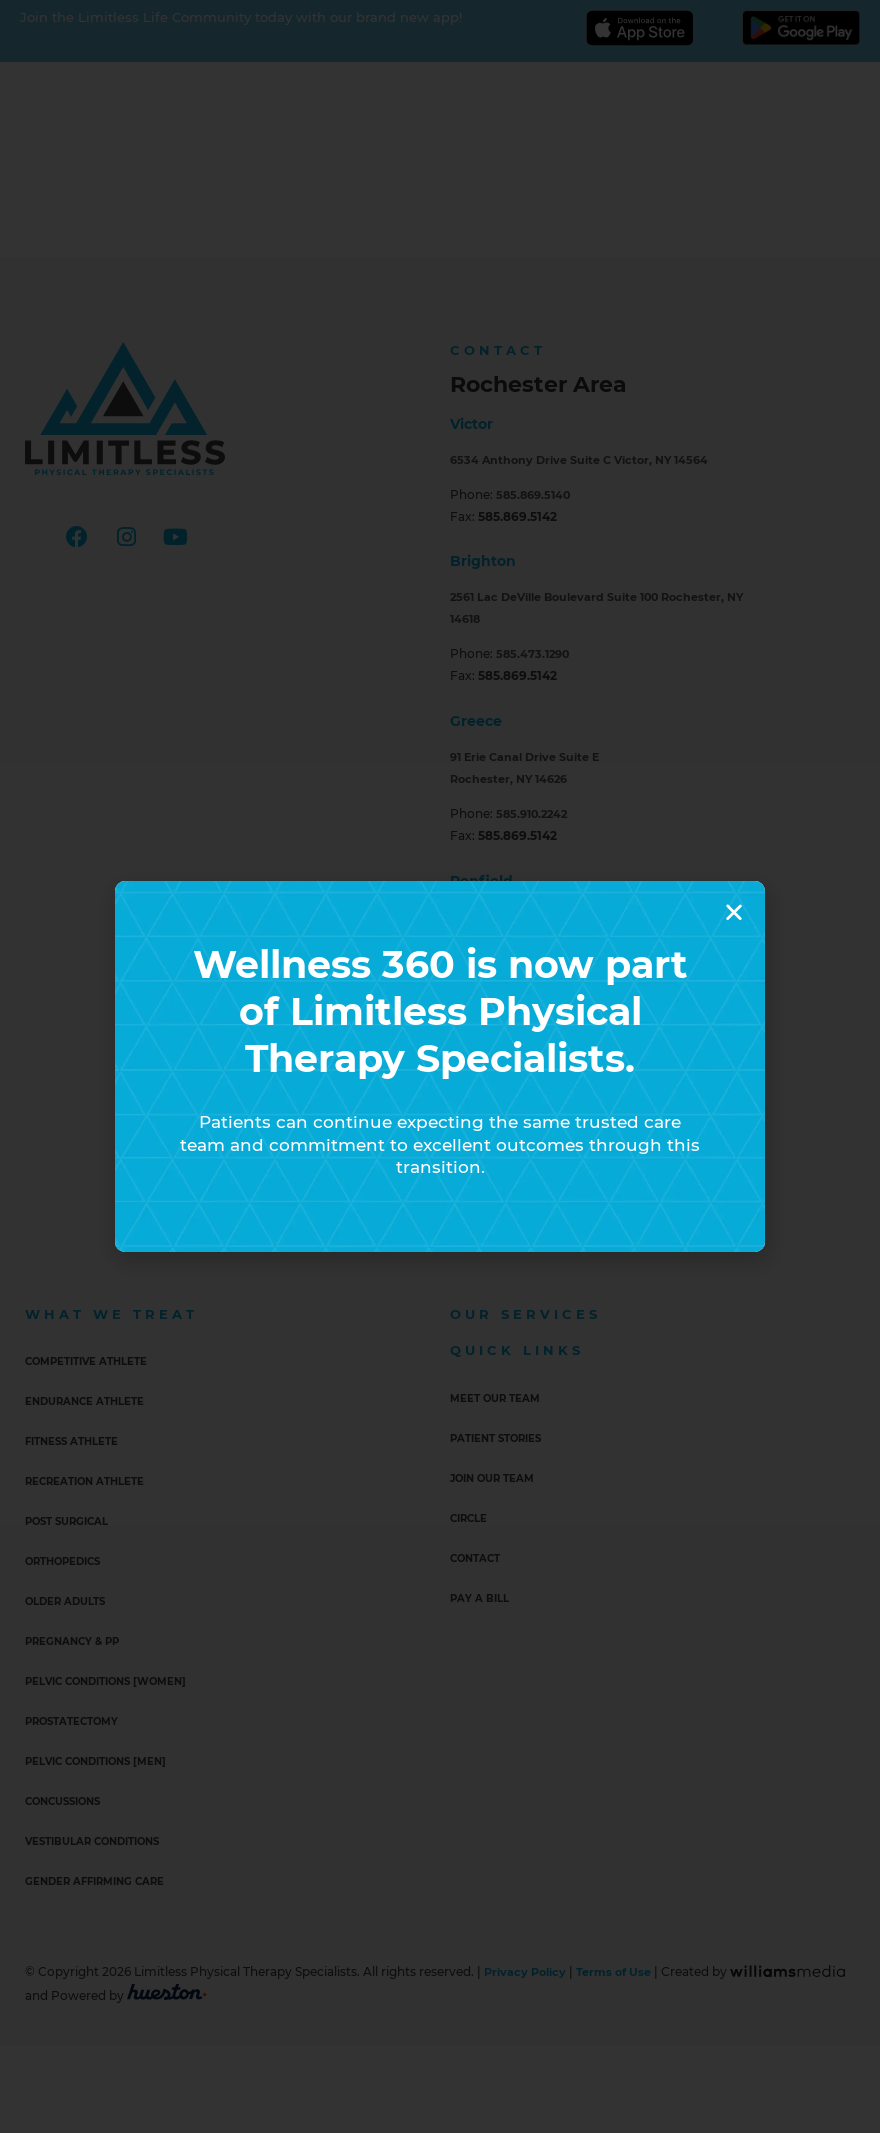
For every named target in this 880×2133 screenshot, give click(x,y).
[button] (734, 912)
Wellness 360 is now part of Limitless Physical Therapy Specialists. (440, 1010)
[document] (440, 1066)
